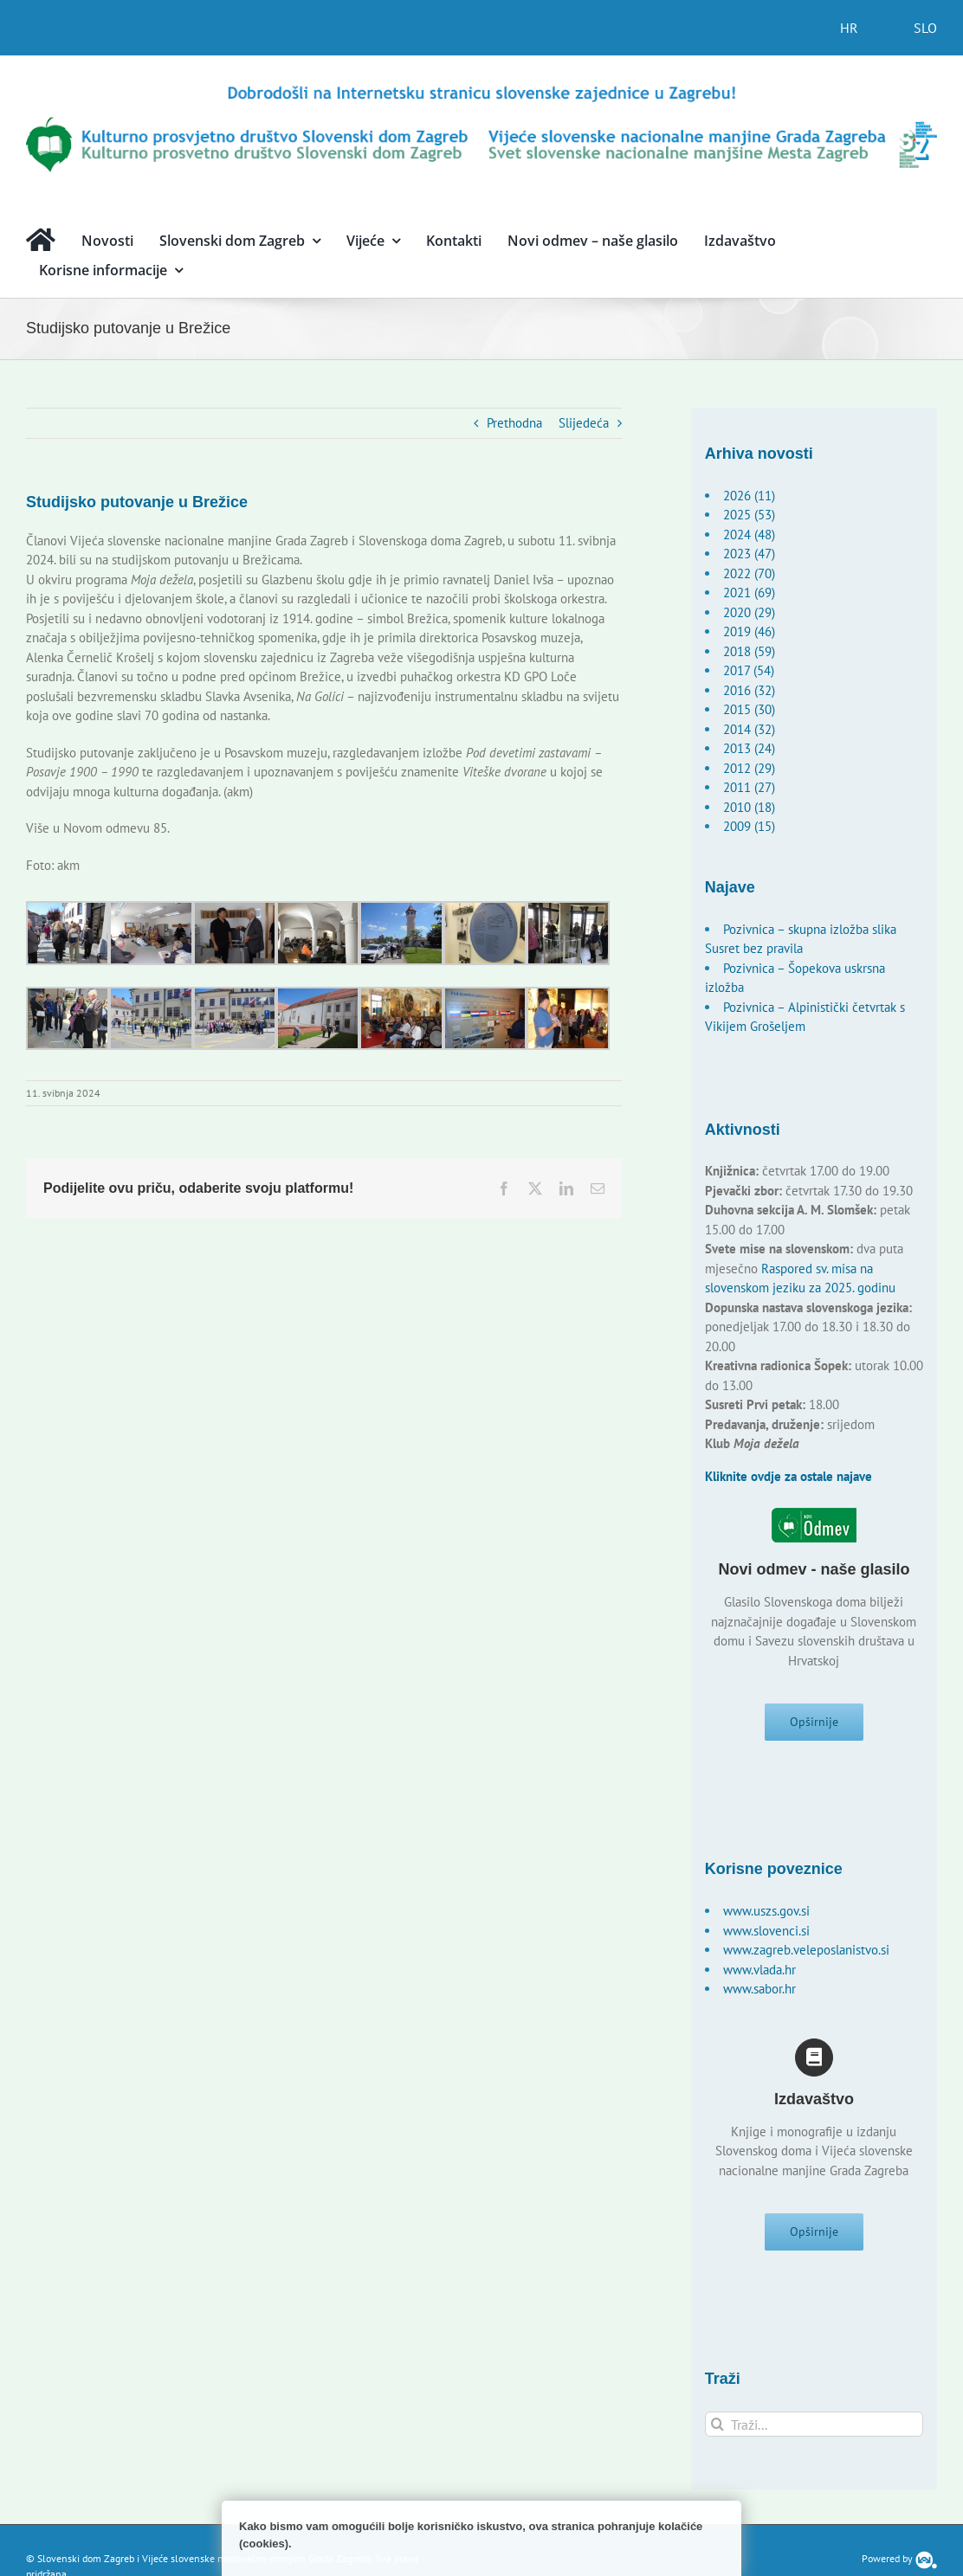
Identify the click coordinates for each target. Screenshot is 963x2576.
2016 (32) (749, 690)
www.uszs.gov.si (766, 1911)
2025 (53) (749, 514)
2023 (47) (749, 553)
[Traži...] (814, 2424)
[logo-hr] (481, 88)
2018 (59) (749, 651)
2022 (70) (749, 573)
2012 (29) (749, 768)
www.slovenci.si (766, 1930)
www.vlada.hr (759, 1969)
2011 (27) (749, 787)
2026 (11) (749, 495)
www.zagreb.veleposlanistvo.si (806, 1950)
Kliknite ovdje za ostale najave (788, 1476)
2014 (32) (749, 729)
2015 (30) (749, 709)
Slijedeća (584, 423)
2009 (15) (749, 826)
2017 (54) (748, 670)
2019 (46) (749, 631)
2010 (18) (749, 807)
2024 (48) (749, 534)
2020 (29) (749, 612)
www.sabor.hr (759, 1988)
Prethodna (514, 423)
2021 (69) (749, 592)
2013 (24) (749, 748)
